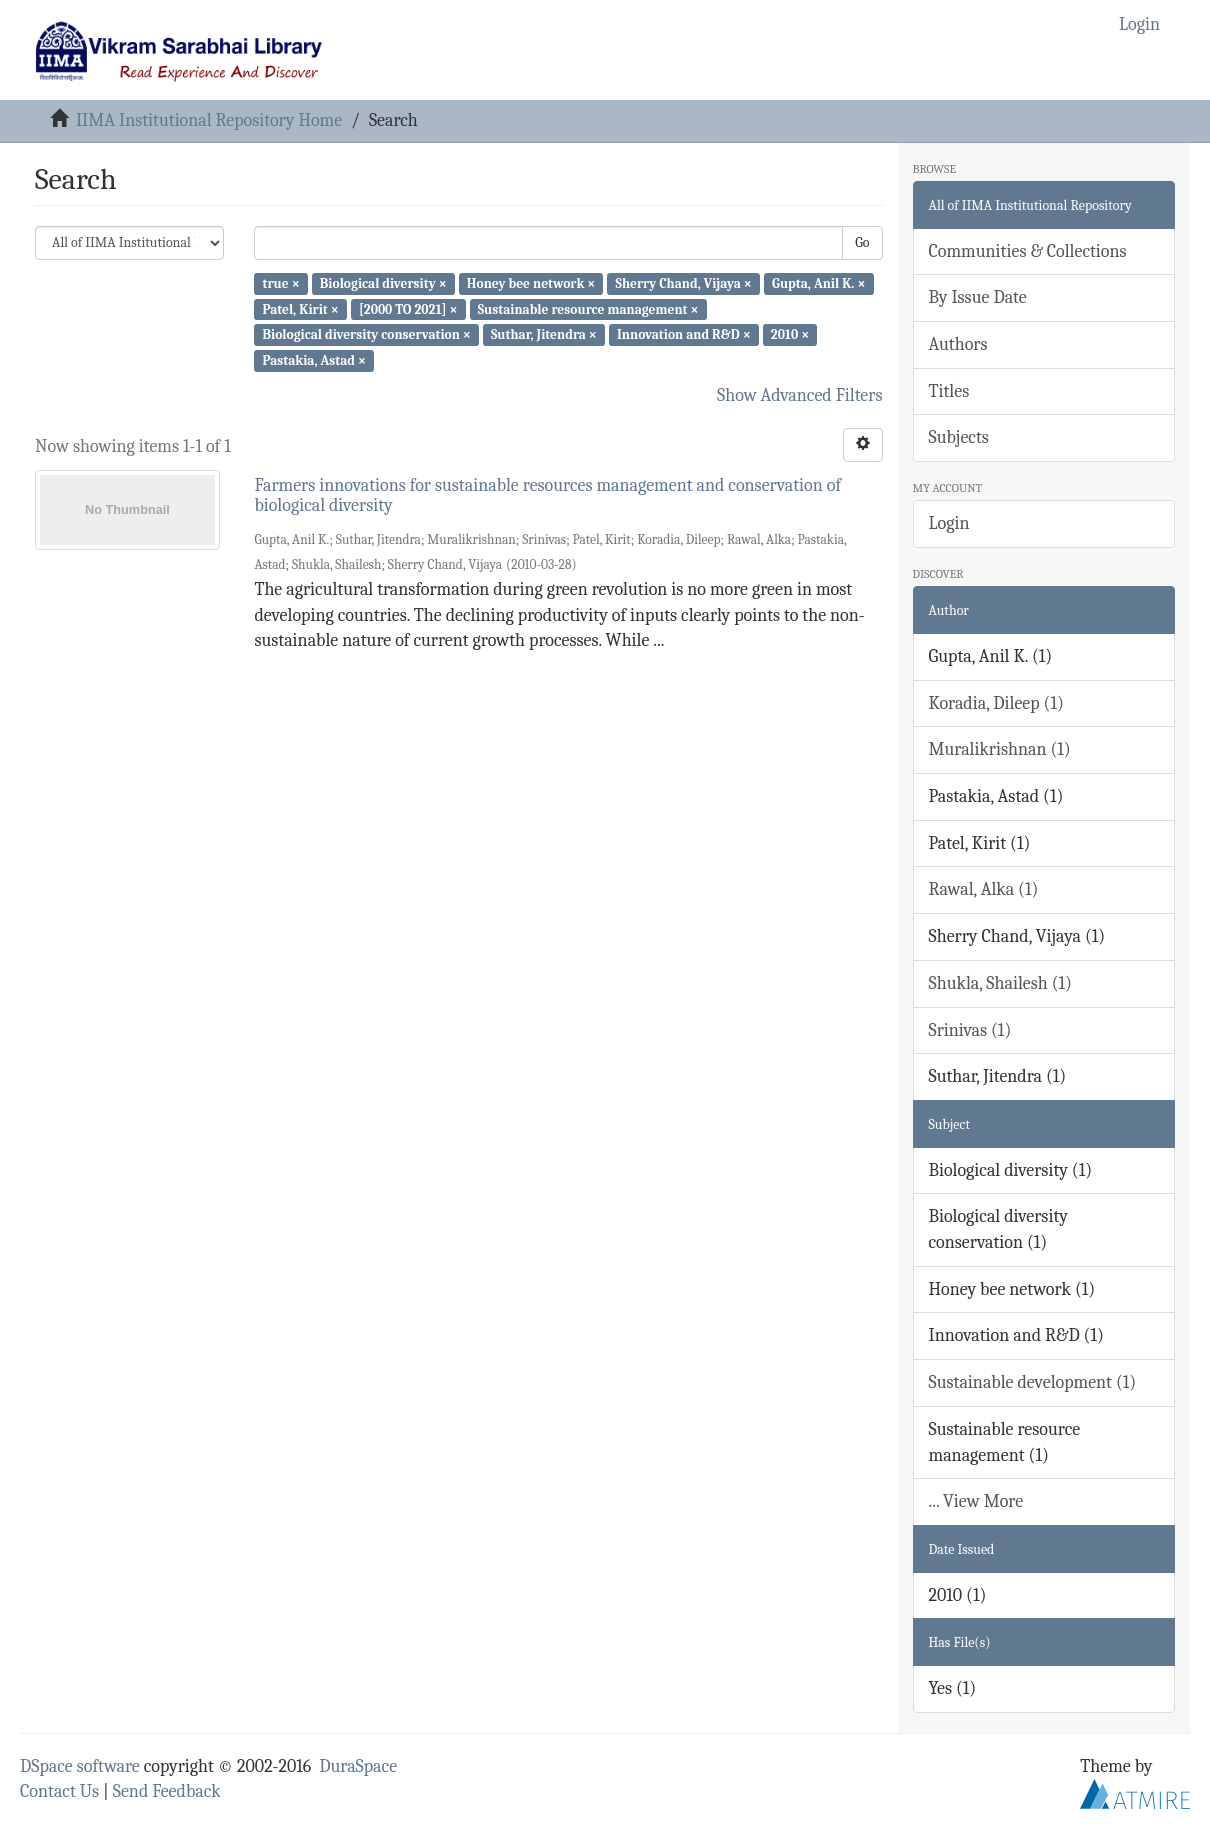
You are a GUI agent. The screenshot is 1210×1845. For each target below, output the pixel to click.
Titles (949, 391)
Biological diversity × (383, 283)
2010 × (790, 334)
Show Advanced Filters (800, 395)
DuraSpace (358, 1766)
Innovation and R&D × (684, 334)
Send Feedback (167, 1791)
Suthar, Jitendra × (544, 334)
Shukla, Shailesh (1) (1001, 983)
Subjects (959, 437)
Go (862, 242)
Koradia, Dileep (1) (996, 703)
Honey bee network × (531, 283)
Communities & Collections (1028, 251)
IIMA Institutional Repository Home (209, 120)
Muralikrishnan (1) (1000, 749)
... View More (976, 1501)
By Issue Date (978, 297)
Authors (958, 344)
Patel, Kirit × (300, 308)
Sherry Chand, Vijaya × (684, 283)
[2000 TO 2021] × (408, 308)
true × (280, 283)
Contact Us (59, 1791)
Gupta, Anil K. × (818, 283)
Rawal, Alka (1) (984, 889)
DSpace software (80, 1766)
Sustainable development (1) (1033, 1382)
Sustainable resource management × (588, 308)
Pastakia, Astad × (314, 360)
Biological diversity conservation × (366, 334)
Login (949, 523)
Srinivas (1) (970, 1030)
